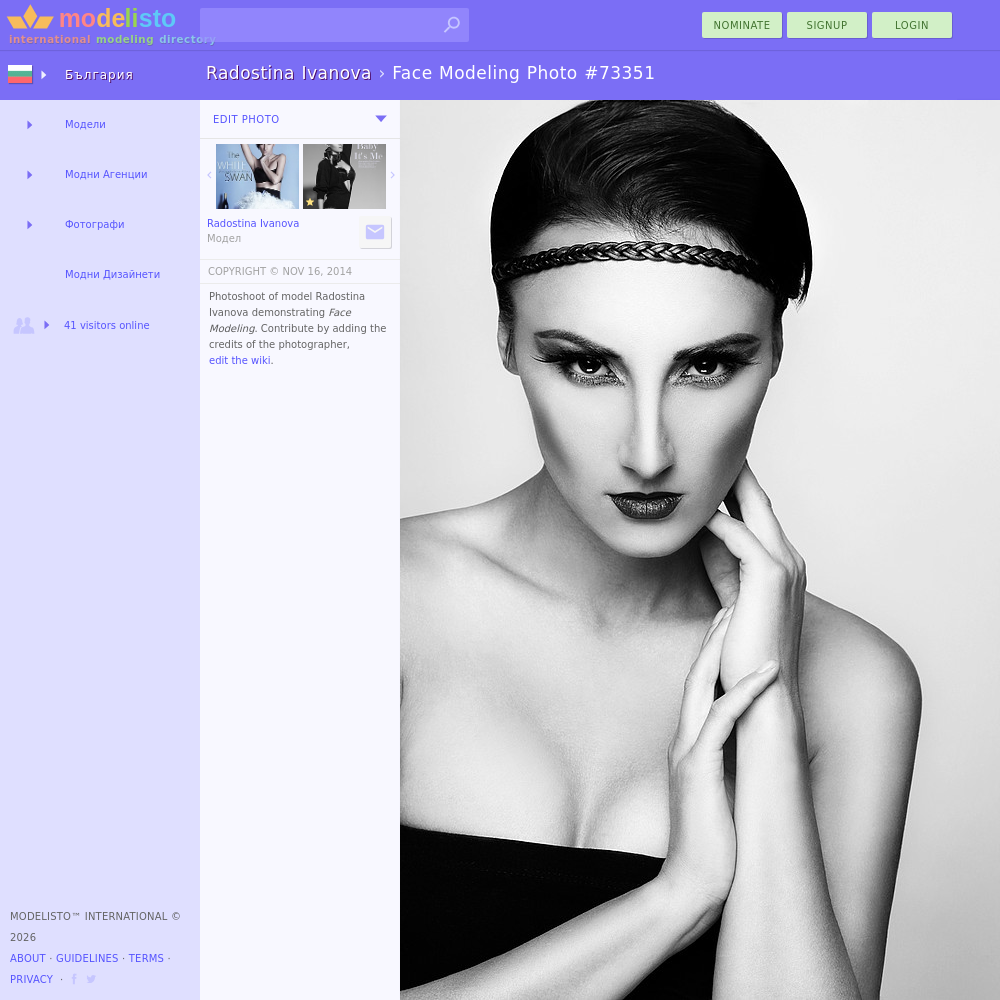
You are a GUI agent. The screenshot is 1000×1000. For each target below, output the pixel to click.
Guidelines (87, 958)
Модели (85, 124)
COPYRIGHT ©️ (243, 271)
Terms (146, 958)
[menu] (381, 119)
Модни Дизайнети (112, 274)
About (28, 958)
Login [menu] (912, 25)
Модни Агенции (106, 174)
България (99, 75)
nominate (742, 25)
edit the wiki (240, 360)
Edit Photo (246, 119)
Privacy (31, 979)
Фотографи (94, 224)
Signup (827, 25)
